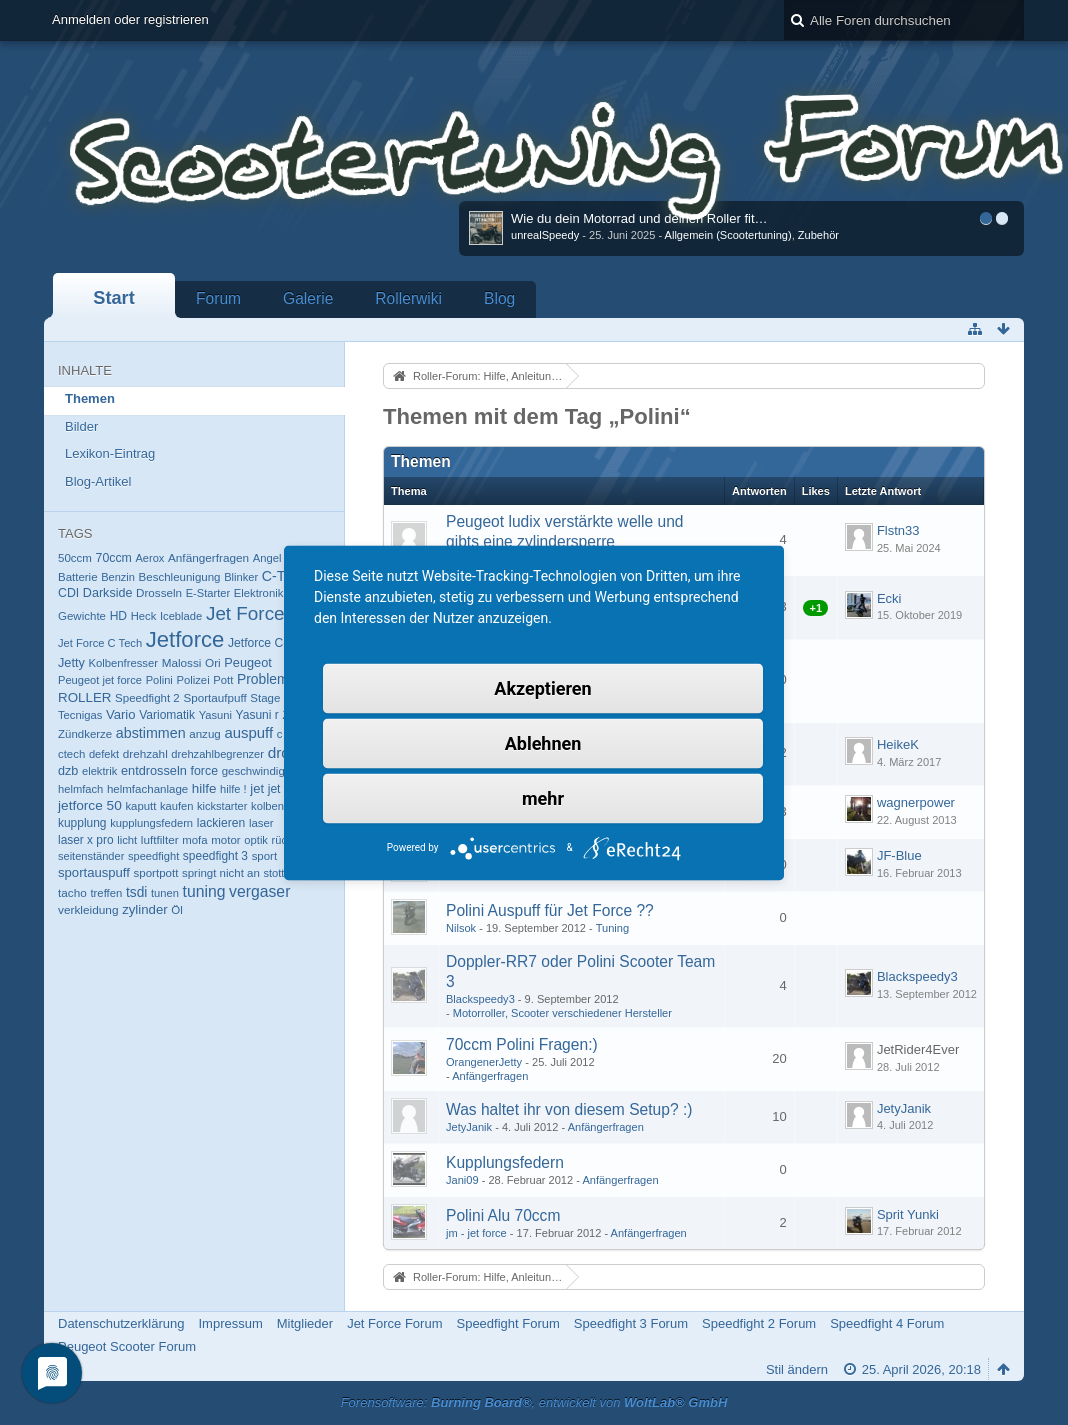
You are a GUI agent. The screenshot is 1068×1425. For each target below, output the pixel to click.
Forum (218, 298)
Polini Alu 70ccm (503, 1215)
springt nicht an (221, 873)
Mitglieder (305, 1323)
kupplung (82, 823)
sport (265, 856)
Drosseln (159, 592)
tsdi (136, 892)
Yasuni (215, 715)
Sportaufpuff (214, 697)
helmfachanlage (147, 789)
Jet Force (245, 613)
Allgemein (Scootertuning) (728, 235)
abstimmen (151, 733)
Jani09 (462, 1180)
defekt (104, 754)
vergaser (259, 891)
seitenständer (91, 856)
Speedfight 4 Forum (887, 1323)
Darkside (108, 593)
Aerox (149, 558)
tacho (72, 892)
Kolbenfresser (123, 663)
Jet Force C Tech (100, 643)
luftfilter (160, 839)
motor (225, 840)
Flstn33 (898, 530)
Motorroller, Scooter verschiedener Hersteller (562, 1013)
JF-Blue (899, 855)
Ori (213, 662)
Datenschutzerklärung (121, 1323)
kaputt (140, 806)
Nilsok (461, 928)
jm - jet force (476, 1233)
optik (256, 840)
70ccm (114, 558)
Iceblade (181, 616)
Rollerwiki (408, 298)
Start (113, 298)
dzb (68, 771)
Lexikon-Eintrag (110, 453)
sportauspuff (94, 872)
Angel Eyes (281, 558)
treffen (106, 893)
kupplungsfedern (151, 823)
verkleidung (88, 910)
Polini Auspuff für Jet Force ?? (550, 910)
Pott (223, 680)
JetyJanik (469, 1127)
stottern (281, 873)
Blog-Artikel (98, 481)
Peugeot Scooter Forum (127, 1346)
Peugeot (248, 662)
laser (261, 823)
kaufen (177, 806)
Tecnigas (80, 715)
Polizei (192, 680)
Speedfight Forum (507, 1323)
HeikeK (898, 744)
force (205, 771)
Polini (159, 680)
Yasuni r (257, 715)
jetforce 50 (90, 805)
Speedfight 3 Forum (631, 1323)
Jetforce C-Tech (270, 643)
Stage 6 (270, 698)
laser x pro (86, 840)
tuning (204, 891)
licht (127, 840)
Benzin (118, 577)
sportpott (156, 873)
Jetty (71, 663)
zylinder (145, 909)
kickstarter (222, 806)
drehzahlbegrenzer (217, 754)
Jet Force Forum (394, 1323)
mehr (543, 797)
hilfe (204, 788)
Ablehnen (543, 742)
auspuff (248, 732)
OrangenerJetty (484, 1062)
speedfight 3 (215, 856)
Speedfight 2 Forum (759, 1323)
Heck (144, 616)
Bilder (81, 426)
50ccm (75, 558)
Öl (177, 910)
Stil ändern (797, 1369)
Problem (263, 679)
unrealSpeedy (545, 235)
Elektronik (259, 593)
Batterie (78, 577)
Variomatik (167, 715)
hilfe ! (233, 789)
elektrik (99, 771)
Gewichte (82, 616)
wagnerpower (916, 802)
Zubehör (818, 235)
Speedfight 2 (147, 698)
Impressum (230, 1323)
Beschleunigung (180, 577)
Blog (499, 298)
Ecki (889, 598)
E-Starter (208, 593)
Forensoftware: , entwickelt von (534, 1402)
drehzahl (145, 753)
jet (257, 788)
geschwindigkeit (262, 771)
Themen (90, 398)
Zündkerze (85, 734)
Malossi (182, 662)
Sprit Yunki (908, 1214)
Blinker (241, 577)
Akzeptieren (542, 687)
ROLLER (84, 697)
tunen (165, 893)
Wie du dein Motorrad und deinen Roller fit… (639, 218)
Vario (121, 714)
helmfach (80, 789)
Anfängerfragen (208, 557)
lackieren (221, 823)
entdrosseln (154, 770)
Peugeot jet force (100, 680)
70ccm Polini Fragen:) (522, 1044)
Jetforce (185, 639)
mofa (194, 840)
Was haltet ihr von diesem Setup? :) (569, 1109)
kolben (267, 806)
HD (118, 616)
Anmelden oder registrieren (130, 19)
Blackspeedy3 (480, 999)
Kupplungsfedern (505, 1162)
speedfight (153, 856)
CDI (68, 593)
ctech (71, 754)
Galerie (308, 298)
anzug (205, 734)
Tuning (612, 928)
